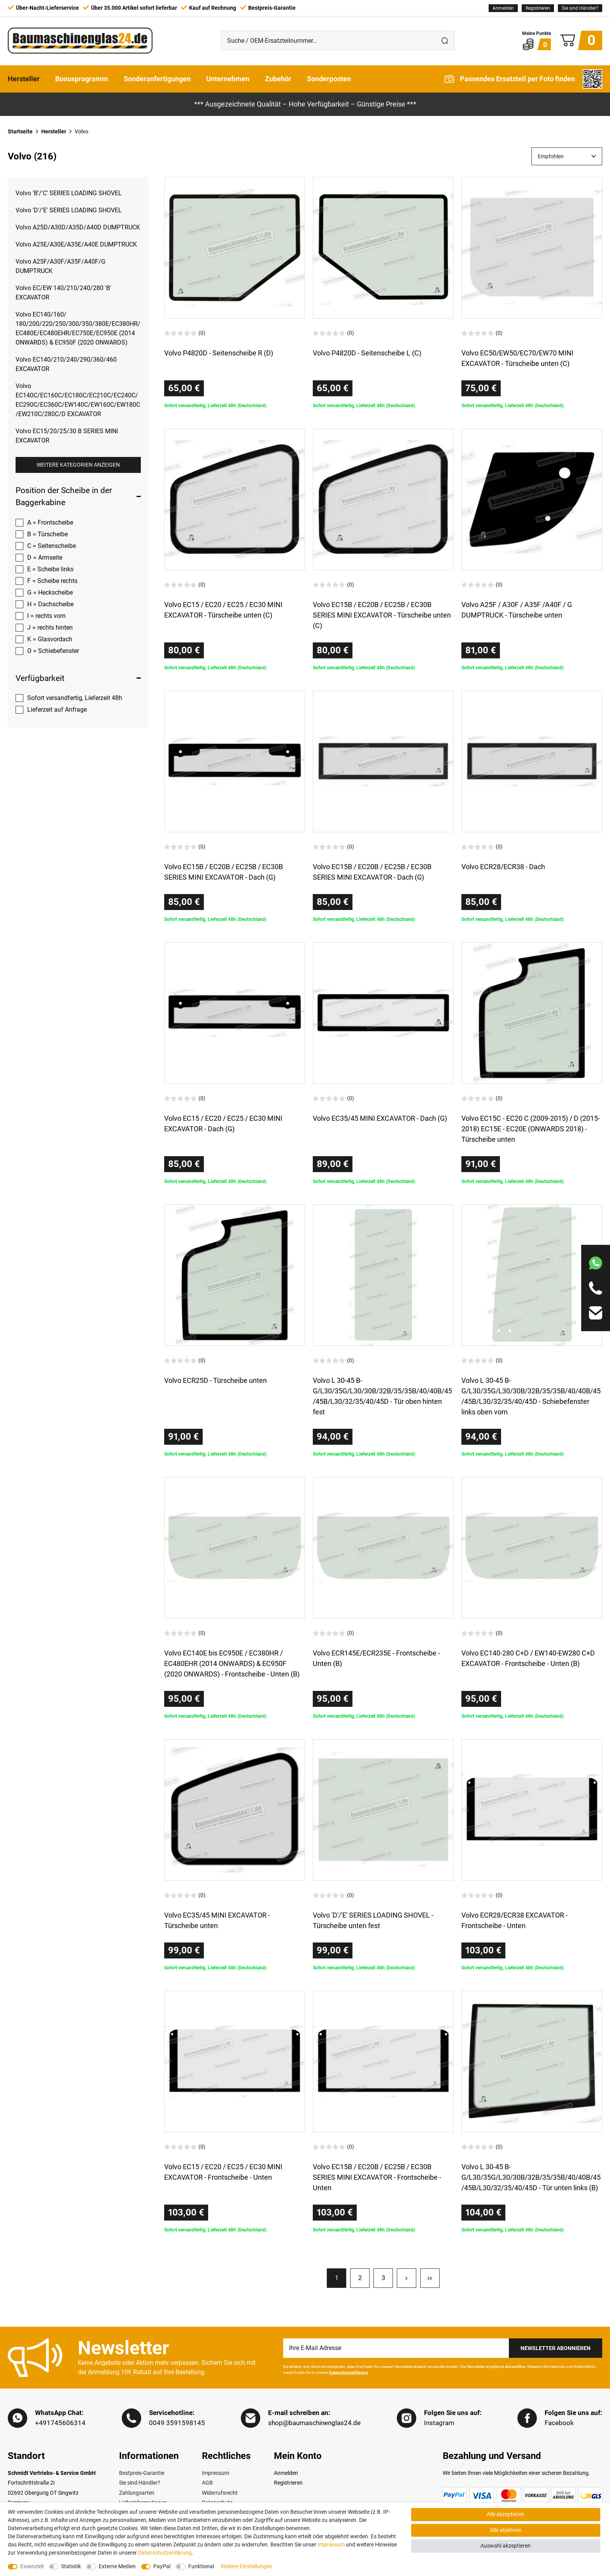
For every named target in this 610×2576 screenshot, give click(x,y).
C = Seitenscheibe (51, 546)
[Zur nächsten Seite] (406, 2278)
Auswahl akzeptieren (505, 2546)
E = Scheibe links (50, 569)
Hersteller (24, 79)
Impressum (215, 2473)
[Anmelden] (503, 8)
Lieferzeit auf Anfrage (57, 709)
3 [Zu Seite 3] (383, 2278)
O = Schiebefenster (53, 650)
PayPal (161, 2566)
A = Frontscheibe (50, 522)
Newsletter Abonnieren (556, 2348)
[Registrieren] (538, 8)
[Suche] (444, 40)
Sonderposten (329, 79)
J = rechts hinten (50, 627)
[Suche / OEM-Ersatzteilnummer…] (328, 40)
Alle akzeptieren (505, 2514)
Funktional (201, 2566)
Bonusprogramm (81, 79)
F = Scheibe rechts (52, 580)
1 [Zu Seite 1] (336, 2278)
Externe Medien (117, 2566)
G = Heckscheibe (50, 592)
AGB (207, 2483)
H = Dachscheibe (50, 604)
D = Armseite (44, 557)
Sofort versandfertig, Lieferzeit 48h (74, 698)
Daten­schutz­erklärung (165, 2553)
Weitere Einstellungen (246, 2566)
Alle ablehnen (506, 2530)
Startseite (20, 131)
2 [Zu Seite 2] (360, 2278)
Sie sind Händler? (580, 8)
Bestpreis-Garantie (141, 2473)
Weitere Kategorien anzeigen (78, 465)
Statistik (71, 2566)
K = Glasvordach (49, 639)
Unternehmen (227, 79)
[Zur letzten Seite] (430, 2278)
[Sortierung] (566, 156)
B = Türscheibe (47, 534)
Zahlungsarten (136, 2493)
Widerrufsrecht (220, 2493)
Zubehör (278, 79)
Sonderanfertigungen (157, 79)
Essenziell (32, 2566)
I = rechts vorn (46, 616)
